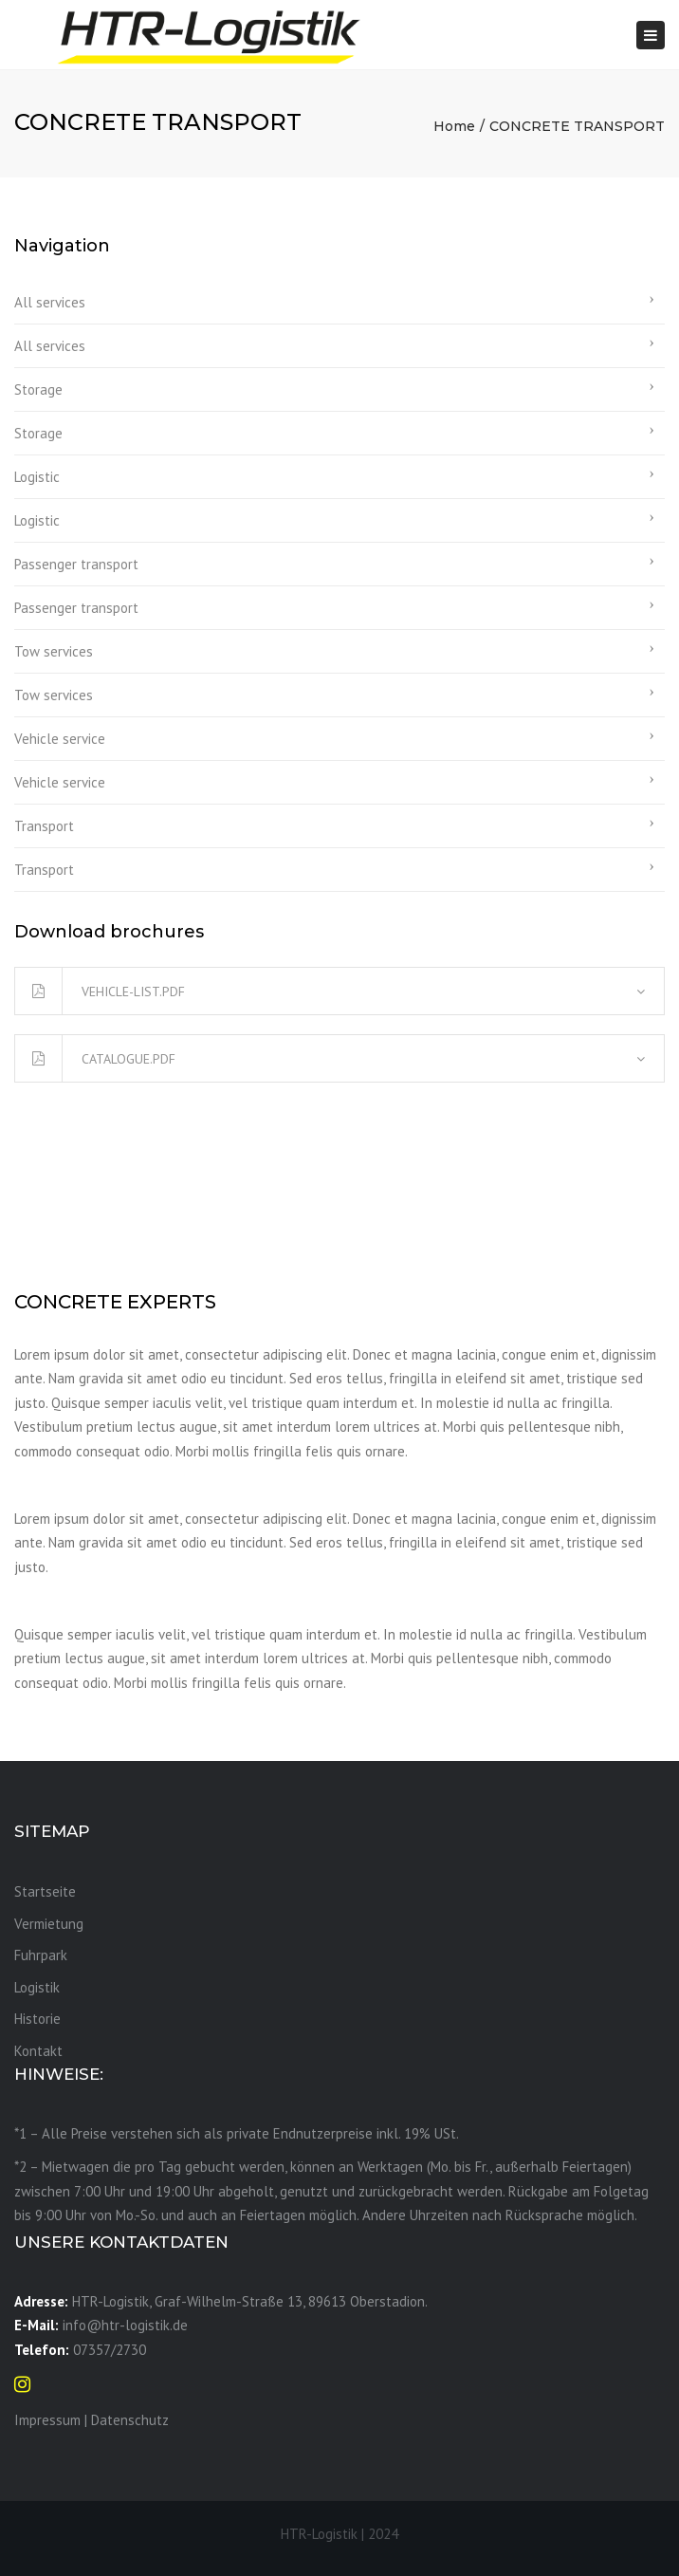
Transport (44, 826)
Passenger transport (76, 564)
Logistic (37, 477)
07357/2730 (109, 2350)
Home (454, 126)
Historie (37, 2019)
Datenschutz (130, 2420)
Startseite (45, 1891)
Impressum (47, 2420)
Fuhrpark (40, 1955)
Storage (38, 389)
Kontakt (38, 2051)
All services (49, 302)
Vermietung (48, 1924)
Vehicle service (59, 739)
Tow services (53, 651)
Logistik (37, 1987)
